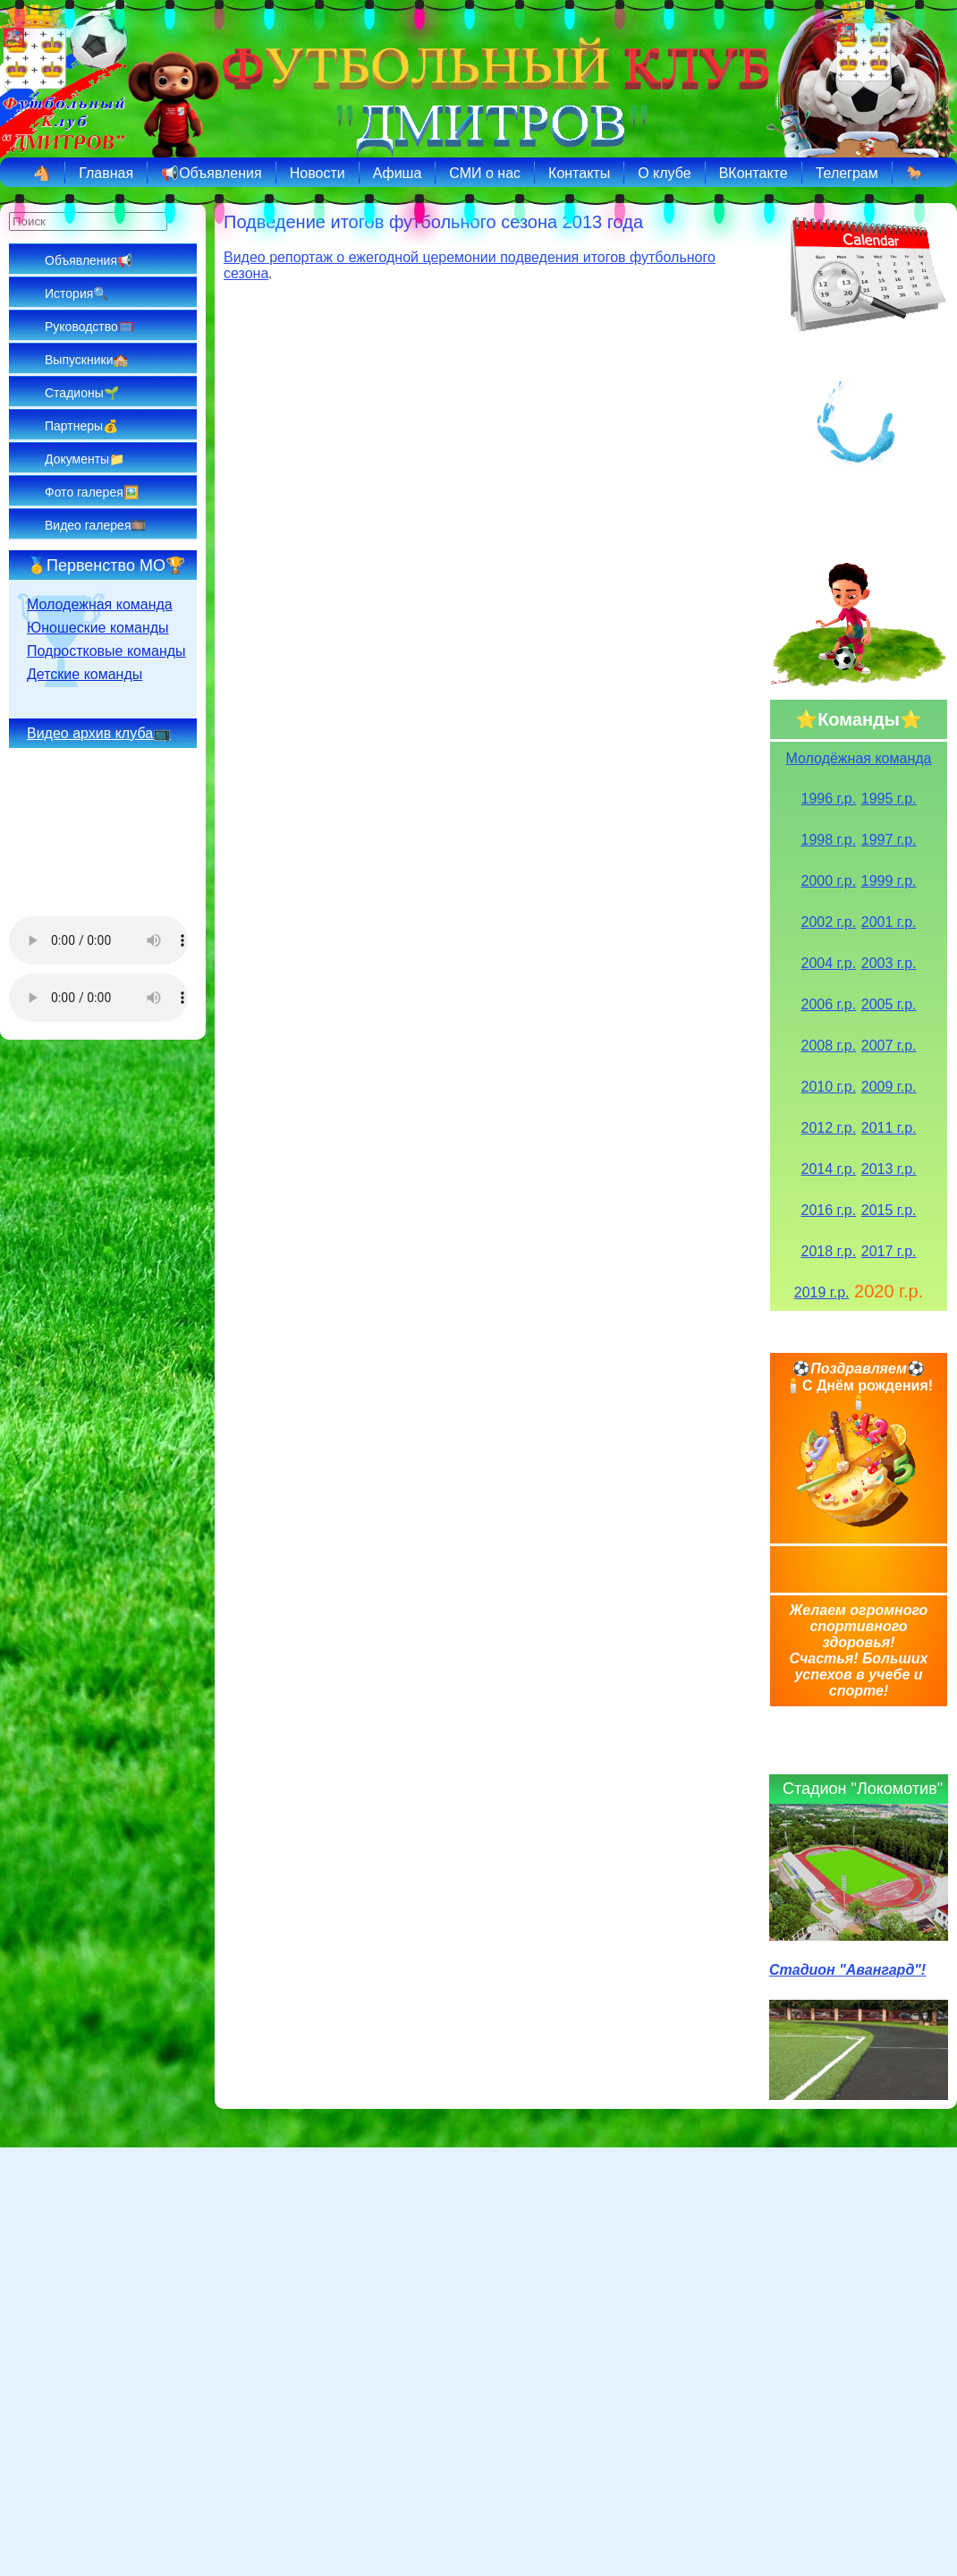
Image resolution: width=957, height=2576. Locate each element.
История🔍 (76, 293)
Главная (106, 173)
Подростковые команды (106, 651)
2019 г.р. (822, 1292)
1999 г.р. (889, 880)
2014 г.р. (829, 1169)
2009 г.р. (889, 1086)
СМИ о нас (485, 173)
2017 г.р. (889, 1251)
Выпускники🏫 (86, 360)
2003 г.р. (889, 963)
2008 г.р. (829, 1045)
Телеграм (847, 173)
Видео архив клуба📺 (99, 733)
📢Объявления (211, 173)
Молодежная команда (100, 604)
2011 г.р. (889, 1127)
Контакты (579, 173)
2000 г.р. (829, 880)
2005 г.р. (889, 1004)
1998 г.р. (829, 839)
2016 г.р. (829, 1210)
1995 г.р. (889, 798)
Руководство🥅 (89, 326)
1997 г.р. (889, 839)
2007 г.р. (889, 1045)
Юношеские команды (98, 627)
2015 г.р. (889, 1210)
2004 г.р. (829, 963)
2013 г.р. (889, 1169)
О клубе (664, 173)
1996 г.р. (829, 798)
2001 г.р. (889, 922)
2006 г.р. (829, 1004)
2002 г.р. (829, 922)
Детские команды (84, 674)
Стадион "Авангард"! (847, 1969)
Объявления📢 (88, 260)
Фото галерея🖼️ (92, 492)
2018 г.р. (829, 1251)
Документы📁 (84, 459)
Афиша (397, 173)
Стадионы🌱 (82, 393)
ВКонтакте (753, 173)
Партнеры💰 (81, 426)
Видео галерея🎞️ (95, 525)
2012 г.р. (829, 1127)
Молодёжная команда (859, 758)
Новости (317, 173)
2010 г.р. (829, 1086)
